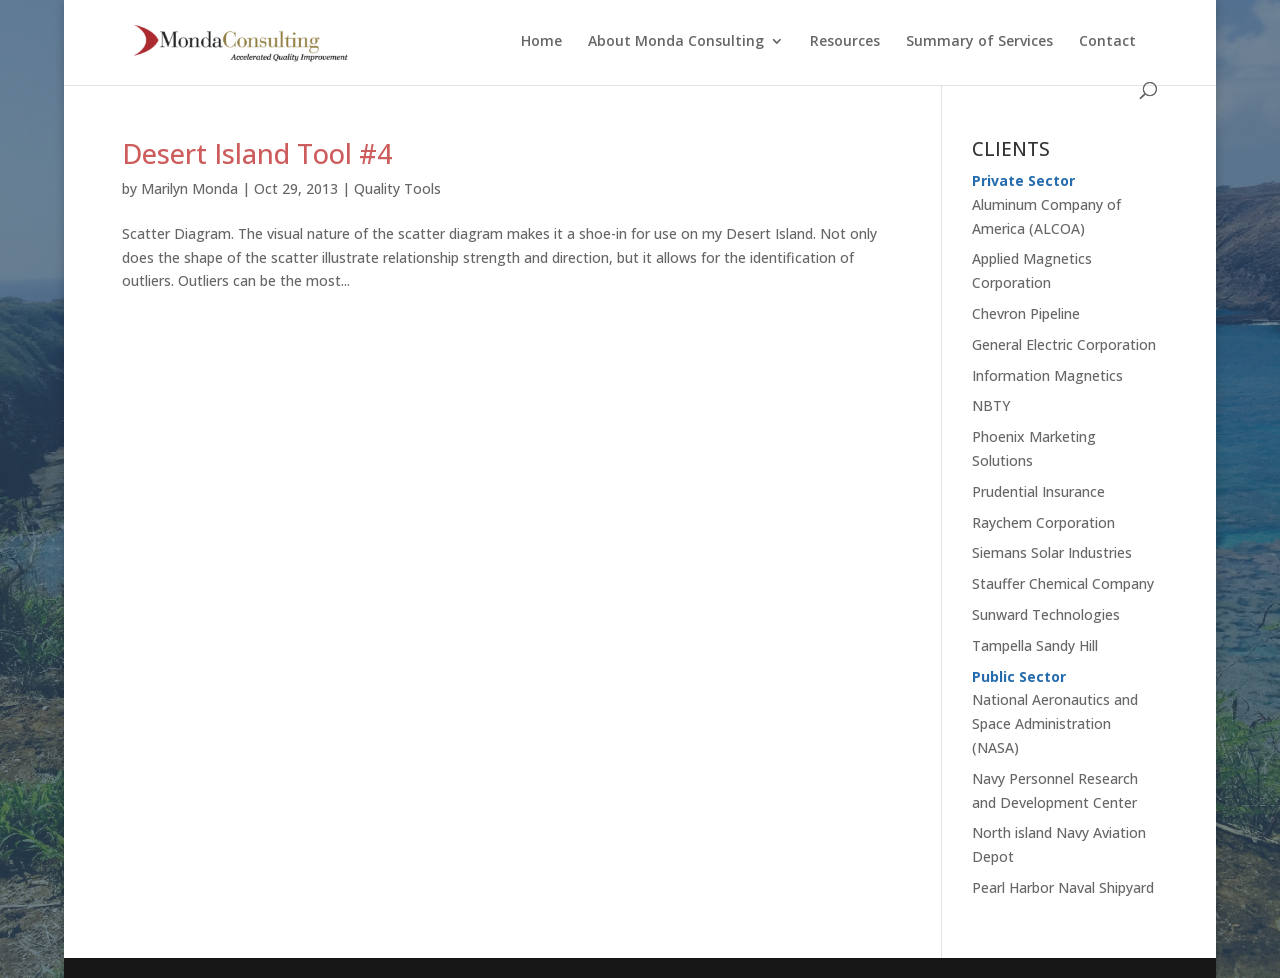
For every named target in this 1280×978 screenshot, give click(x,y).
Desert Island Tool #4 (257, 153)
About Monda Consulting (676, 42)
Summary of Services (979, 42)
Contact (1107, 42)
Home (541, 42)
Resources (845, 42)
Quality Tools (397, 188)
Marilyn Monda (189, 188)
